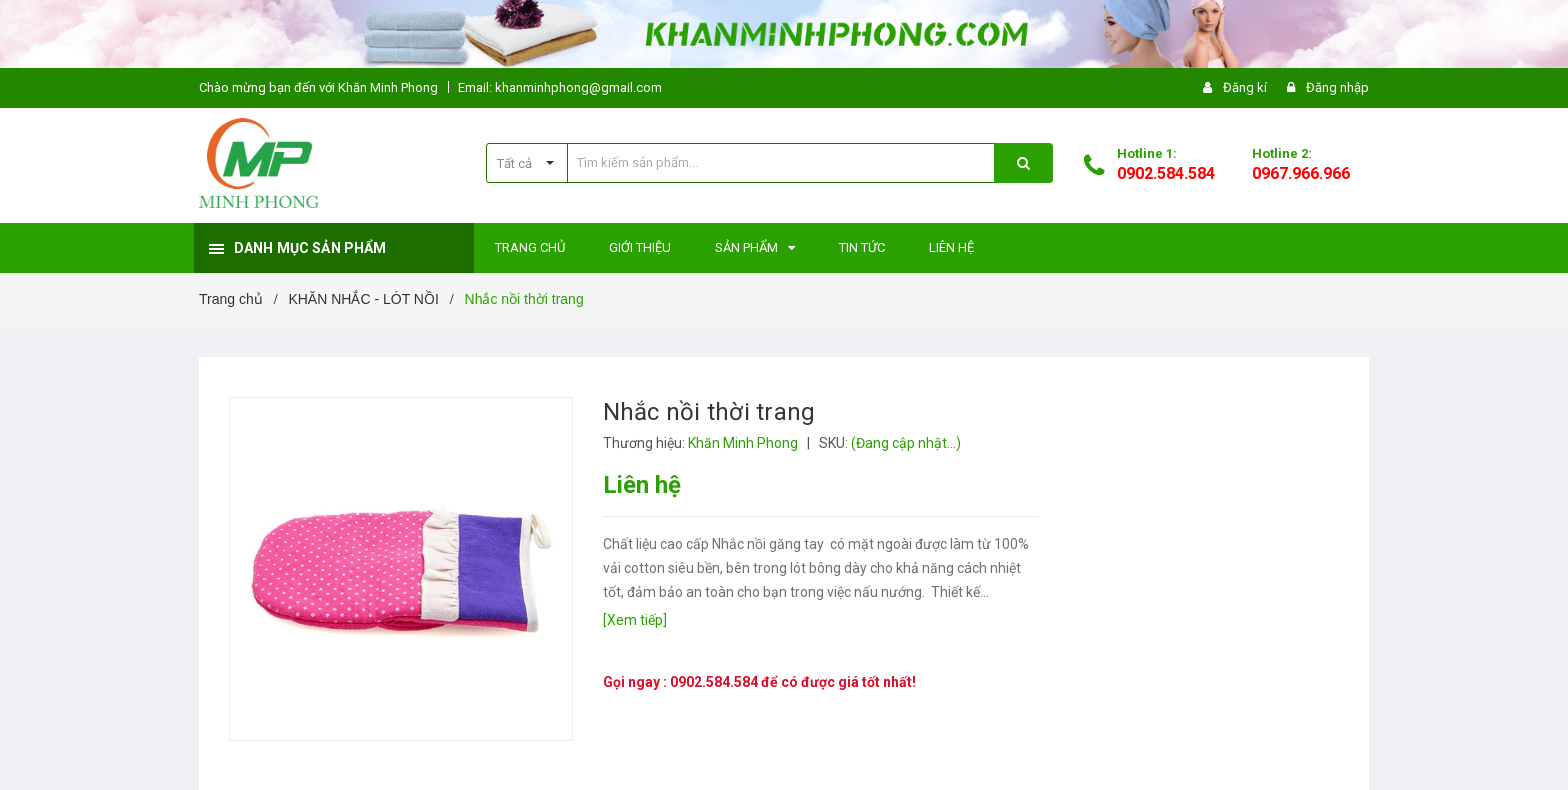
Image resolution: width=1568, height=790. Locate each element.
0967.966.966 (1301, 173)
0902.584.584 (1166, 173)
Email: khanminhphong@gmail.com (560, 87)
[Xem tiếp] (635, 620)
